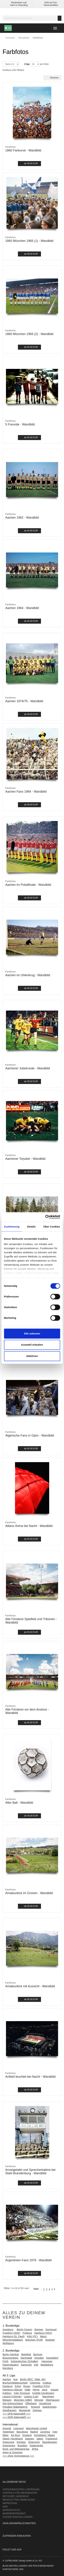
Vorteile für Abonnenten (20, 2492)
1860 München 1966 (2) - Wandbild (29, 334)
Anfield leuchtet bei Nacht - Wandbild (30, 2076)
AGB (5, 2506)
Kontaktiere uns (13, 2569)
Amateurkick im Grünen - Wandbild (29, 1893)
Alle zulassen (32, 1333)
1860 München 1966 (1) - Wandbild (29, 241)
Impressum (10, 2503)
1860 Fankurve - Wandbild (23, 150)
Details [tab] (31, 1226)
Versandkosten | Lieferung (21, 2489)
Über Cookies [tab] (51, 1226)
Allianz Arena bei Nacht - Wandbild (28, 1526)
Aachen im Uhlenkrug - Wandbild (27, 975)
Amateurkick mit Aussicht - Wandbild (30, 1986)
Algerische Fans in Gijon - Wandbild (29, 1435)
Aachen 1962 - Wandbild (22, 517)
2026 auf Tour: (50, 2)
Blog (6, 2565)
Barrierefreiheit (14, 2513)
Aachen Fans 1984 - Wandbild (25, 791)
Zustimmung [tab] (11, 1226)
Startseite (10, 37)
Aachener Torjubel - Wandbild (25, 1158)
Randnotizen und (19, 2)
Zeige (27, 64)
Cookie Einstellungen (17, 2516)
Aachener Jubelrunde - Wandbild (27, 1068)
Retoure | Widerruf (16, 2496)
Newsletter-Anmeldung (19, 2499)
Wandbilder (23, 37)
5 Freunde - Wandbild (20, 424)
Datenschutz (11, 2510)
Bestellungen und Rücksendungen (31, 2565)
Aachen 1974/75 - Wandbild (24, 701)
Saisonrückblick (51, 5)
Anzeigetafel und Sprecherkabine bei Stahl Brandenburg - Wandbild (30, 2171)
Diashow (52, 77)
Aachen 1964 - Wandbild (22, 608)
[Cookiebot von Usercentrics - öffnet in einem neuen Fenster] (45, 1217)
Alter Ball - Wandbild (19, 1802)
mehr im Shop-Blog (19, 5)
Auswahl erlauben (32, 1344)
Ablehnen (32, 1356)
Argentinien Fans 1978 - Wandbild (28, 2260)
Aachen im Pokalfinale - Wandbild (28, 884)
